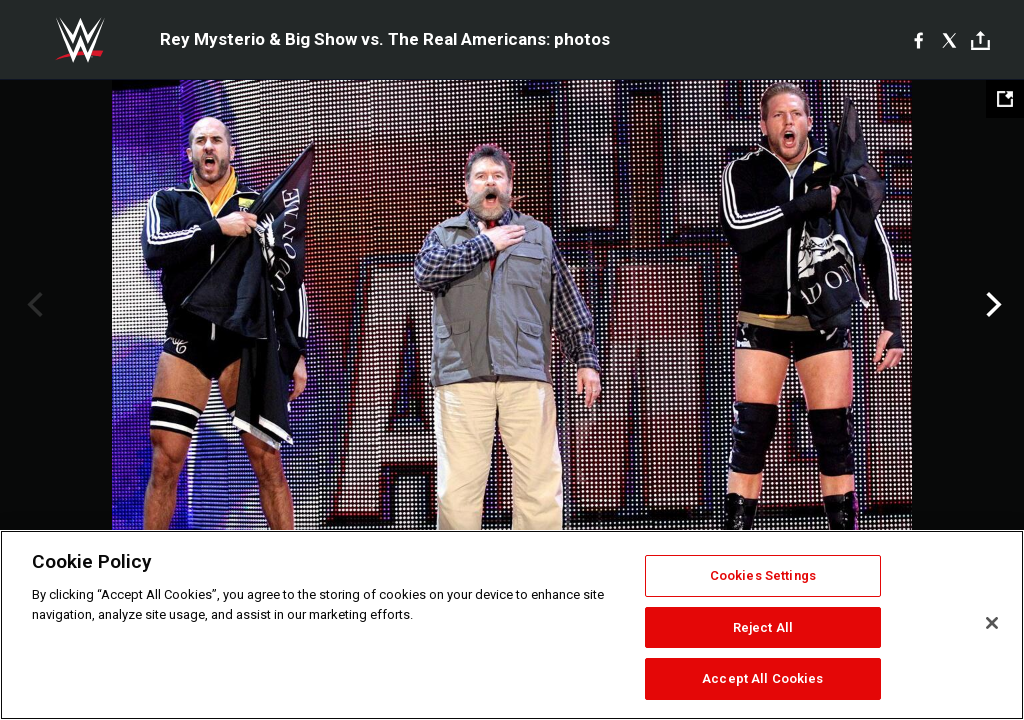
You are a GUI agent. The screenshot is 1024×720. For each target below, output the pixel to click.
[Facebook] (918, 40)
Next (991, 305)
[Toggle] (980, 40)
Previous (32, 305)
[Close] (992, 623)
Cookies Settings (763, 575)
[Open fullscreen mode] (1005, 99)
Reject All (763, 627)
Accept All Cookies (762, 678)
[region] (512, 625)
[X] (949, 40)
